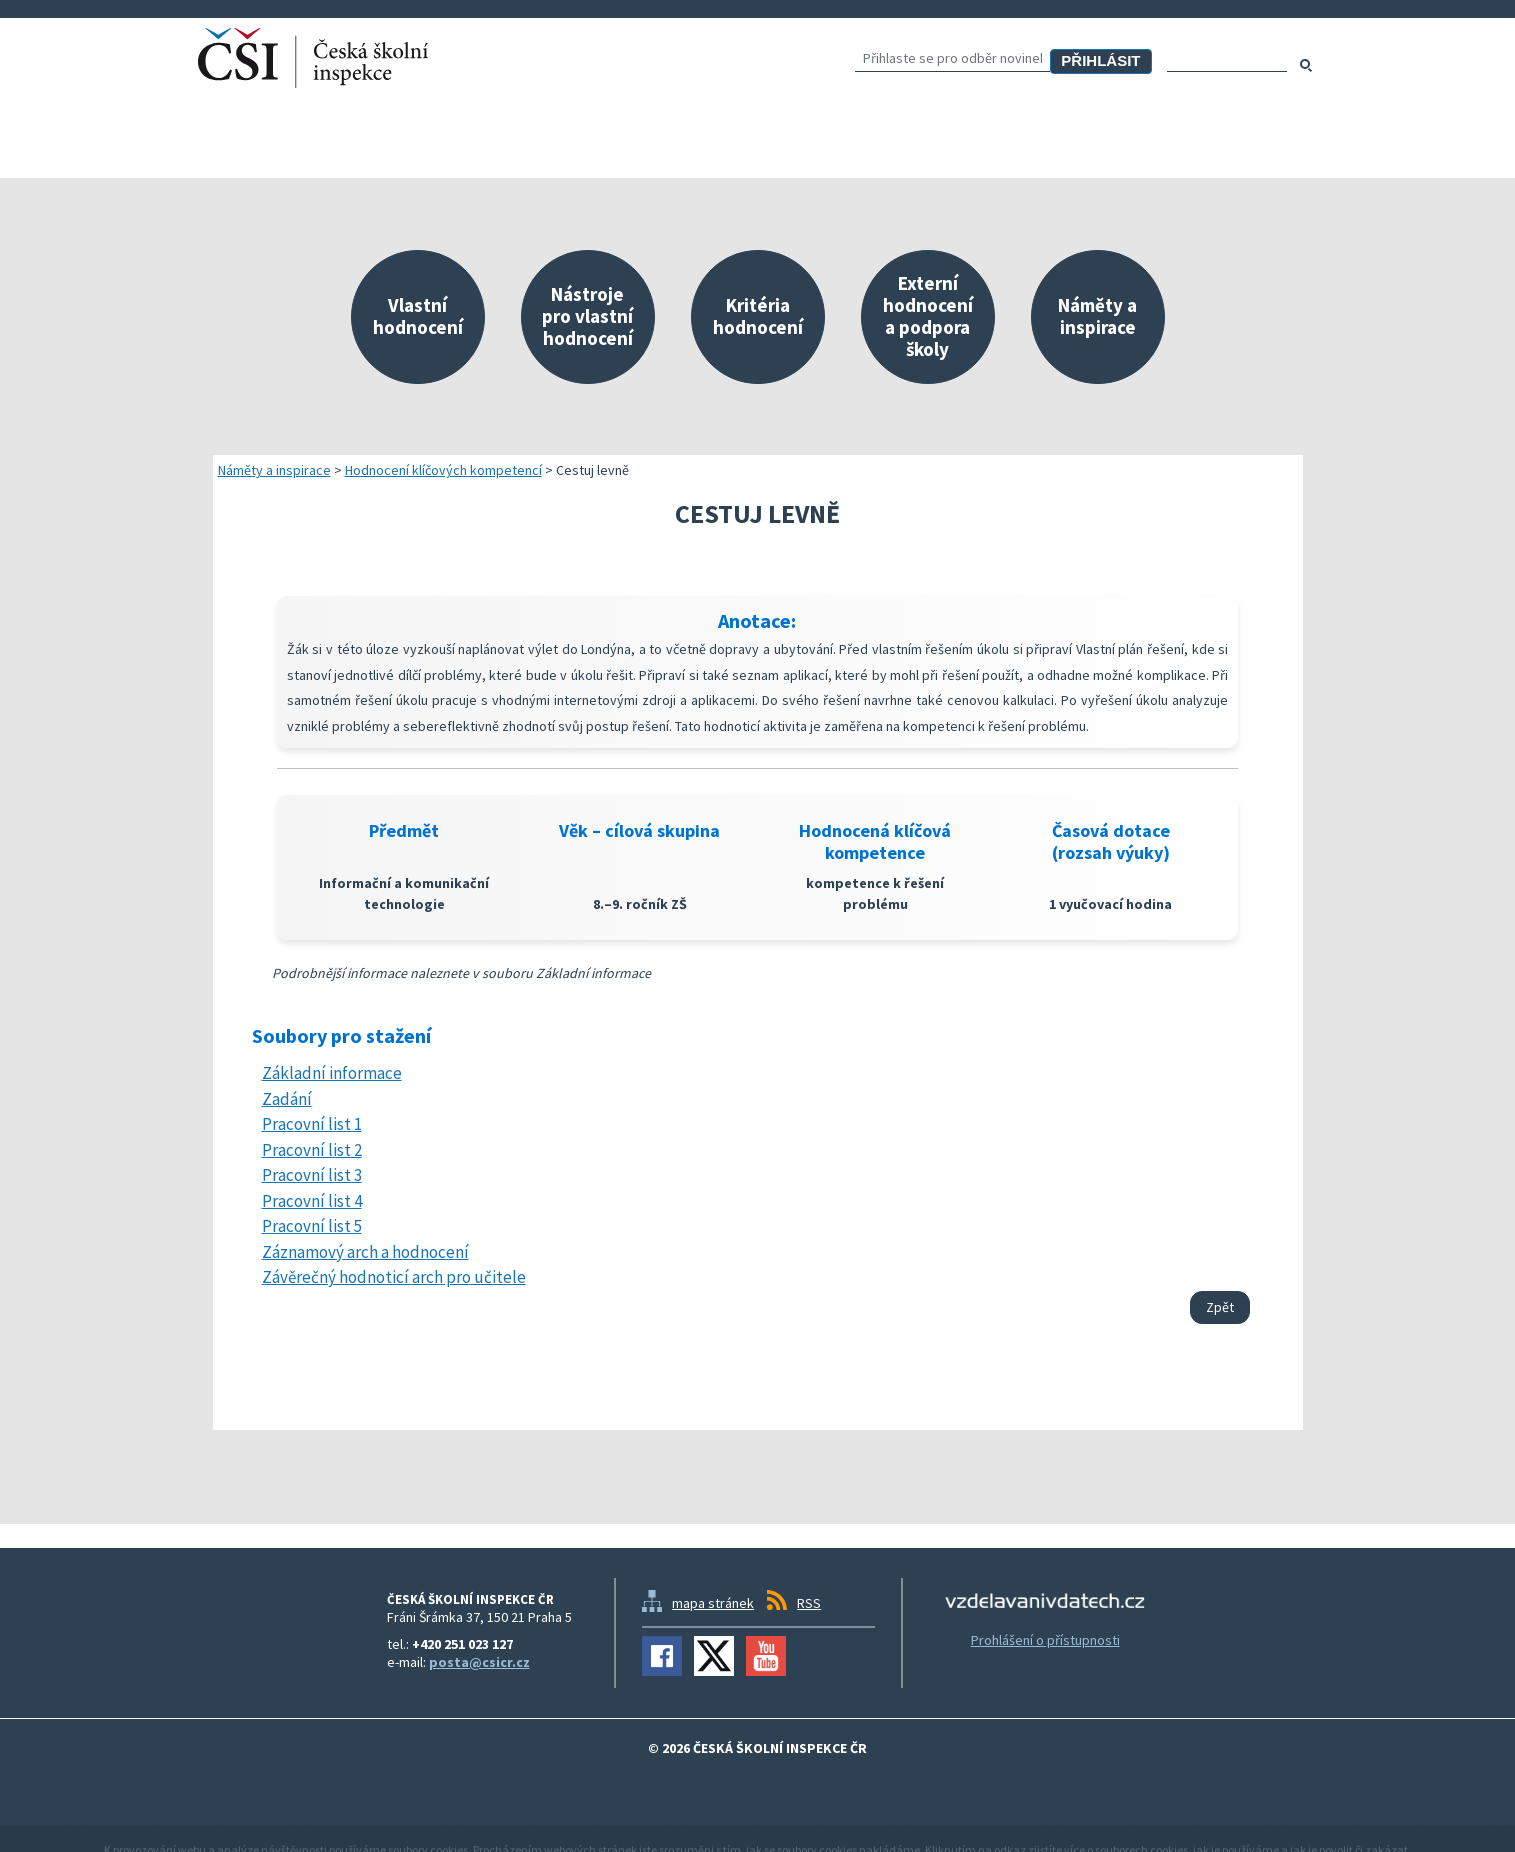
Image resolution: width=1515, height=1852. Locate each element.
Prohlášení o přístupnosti (1045, 1640)
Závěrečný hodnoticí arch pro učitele (394, 1277)
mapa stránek (713, 1603)
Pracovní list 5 (312, 1226)
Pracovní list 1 (312, 1124)
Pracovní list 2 (312, 1150)
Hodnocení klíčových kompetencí (443, 470)
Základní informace (332, 1073)
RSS (809, 1603)
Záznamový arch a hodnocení (365, 1252)
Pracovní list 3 (312, 1175)
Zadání (287, 1099)
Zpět (1220, 1307)
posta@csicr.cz (479, 1662)
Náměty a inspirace (274, 470)
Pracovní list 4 (312, 1201)
